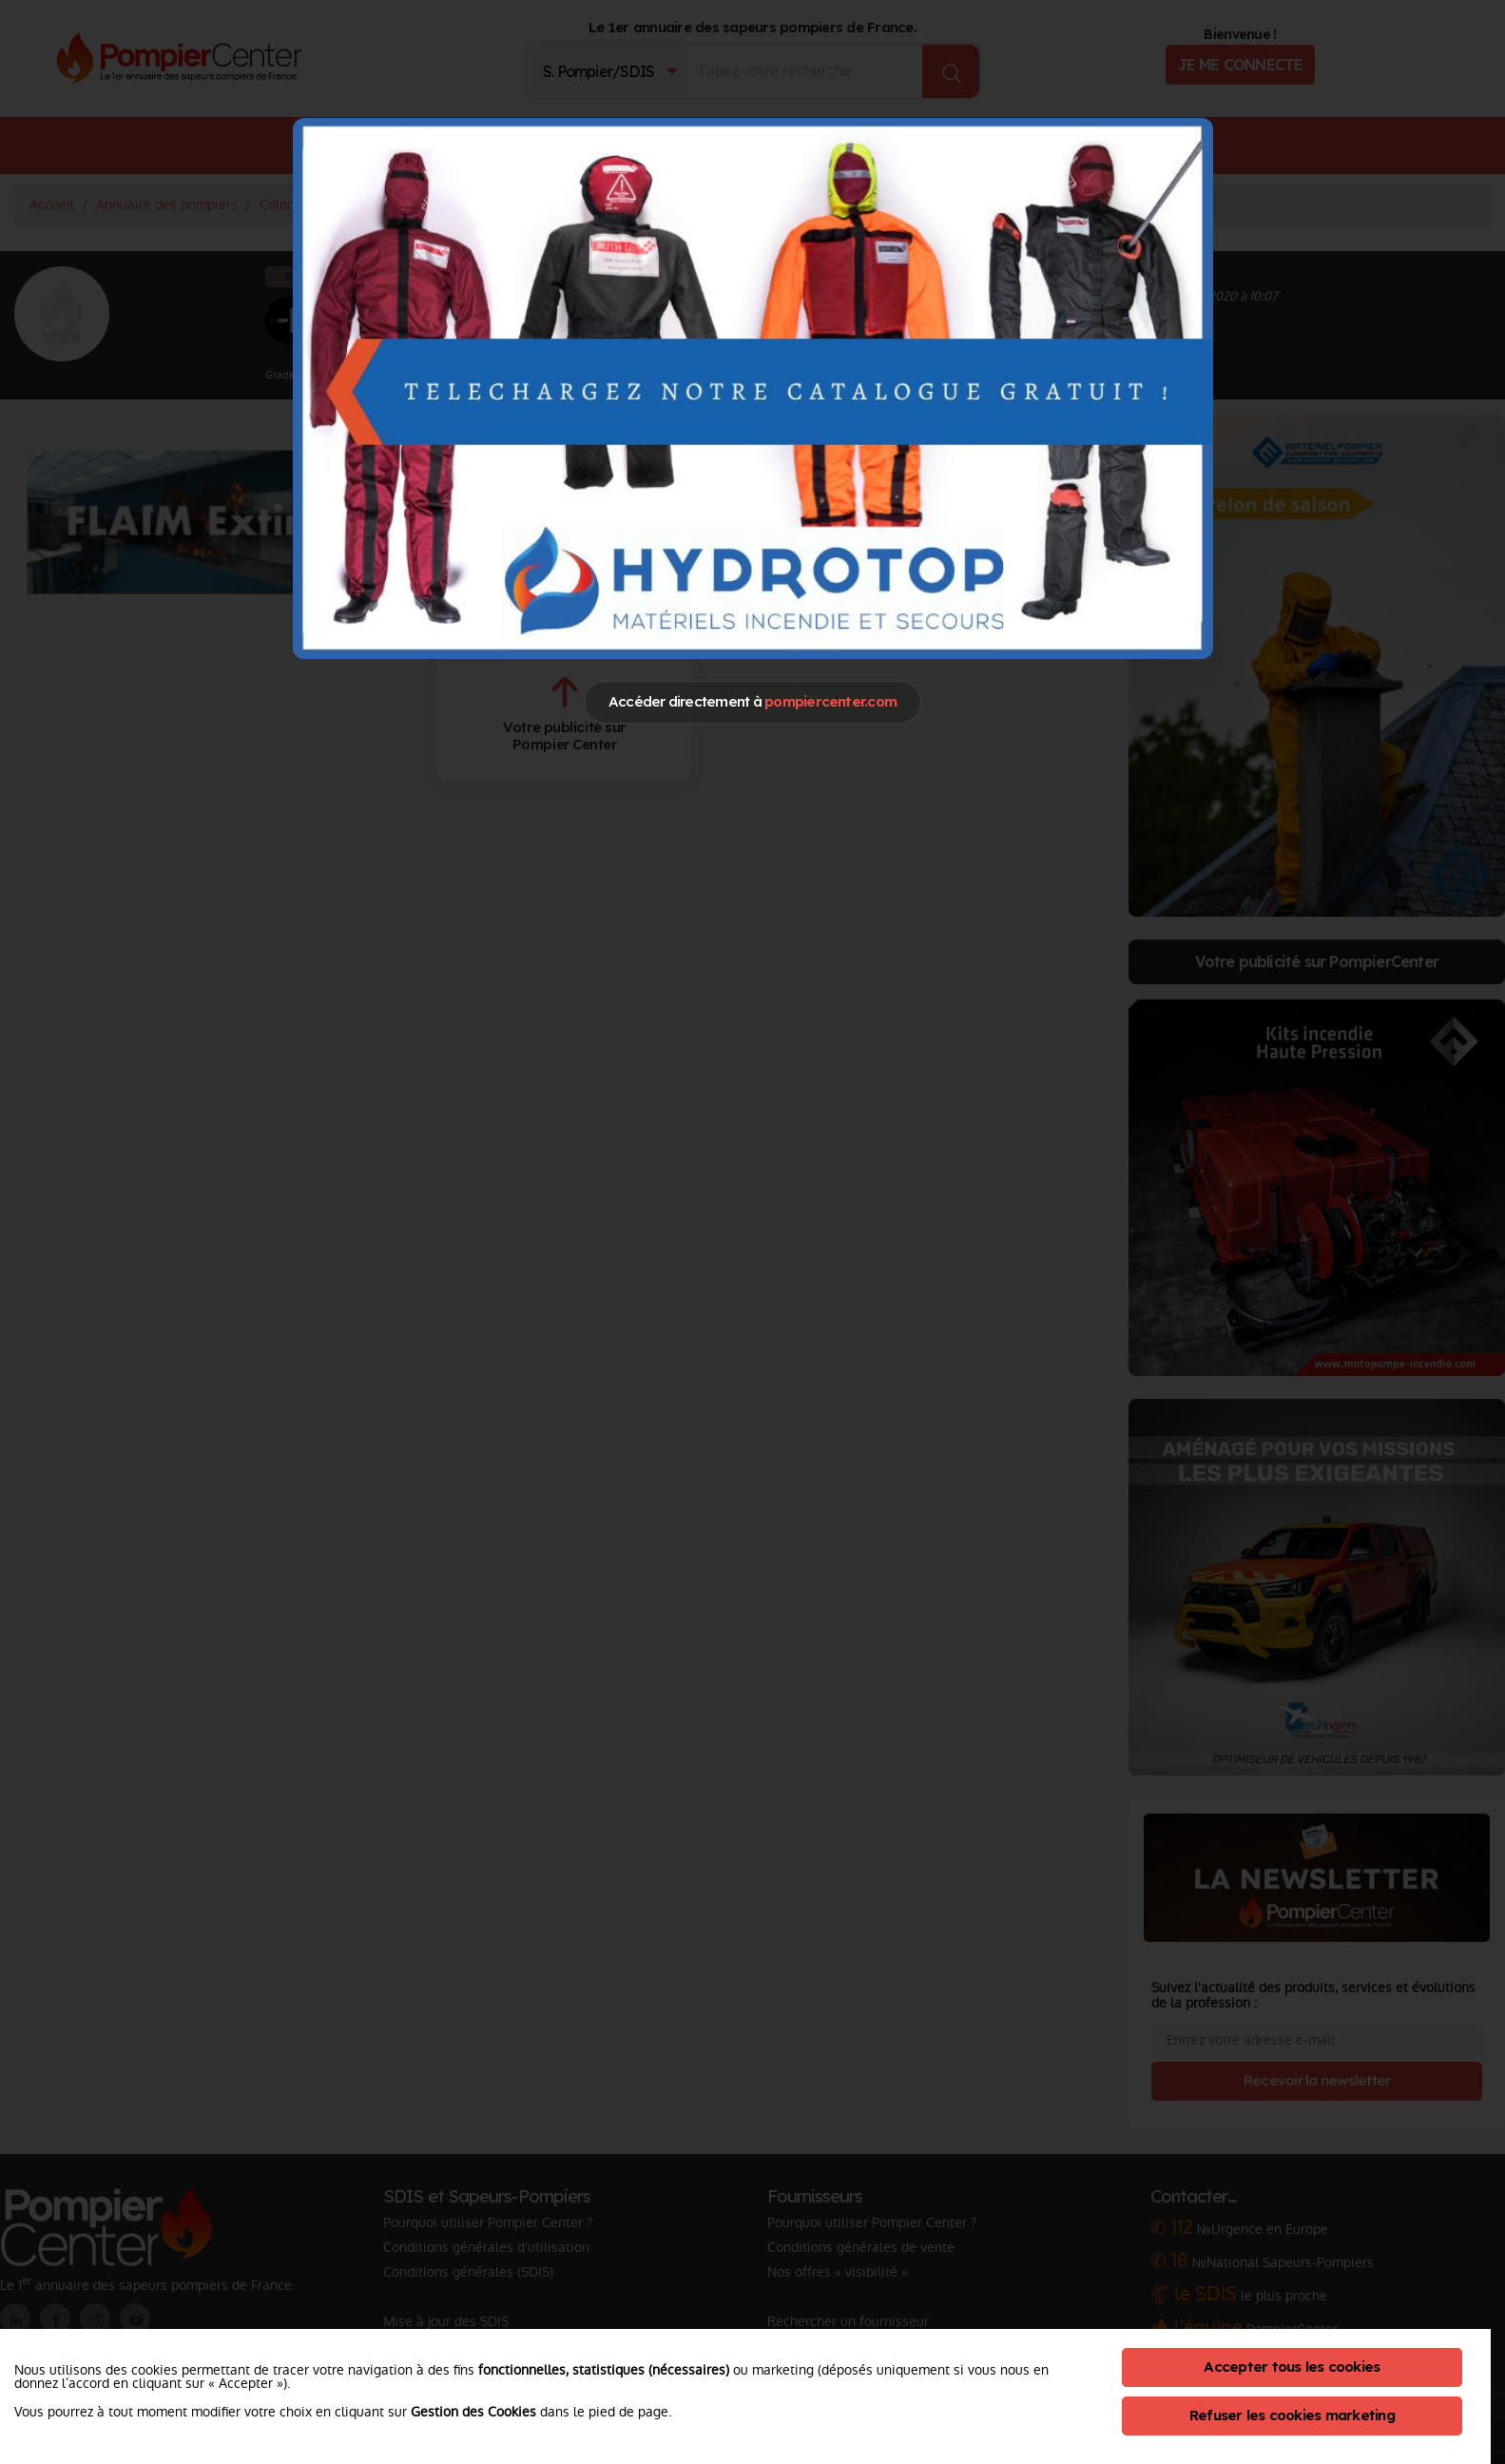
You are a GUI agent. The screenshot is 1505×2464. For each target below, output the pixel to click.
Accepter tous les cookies (1292, 2366)
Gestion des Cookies (473, 2411)
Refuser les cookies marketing (1292, 2415)
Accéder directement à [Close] (752, 701)
